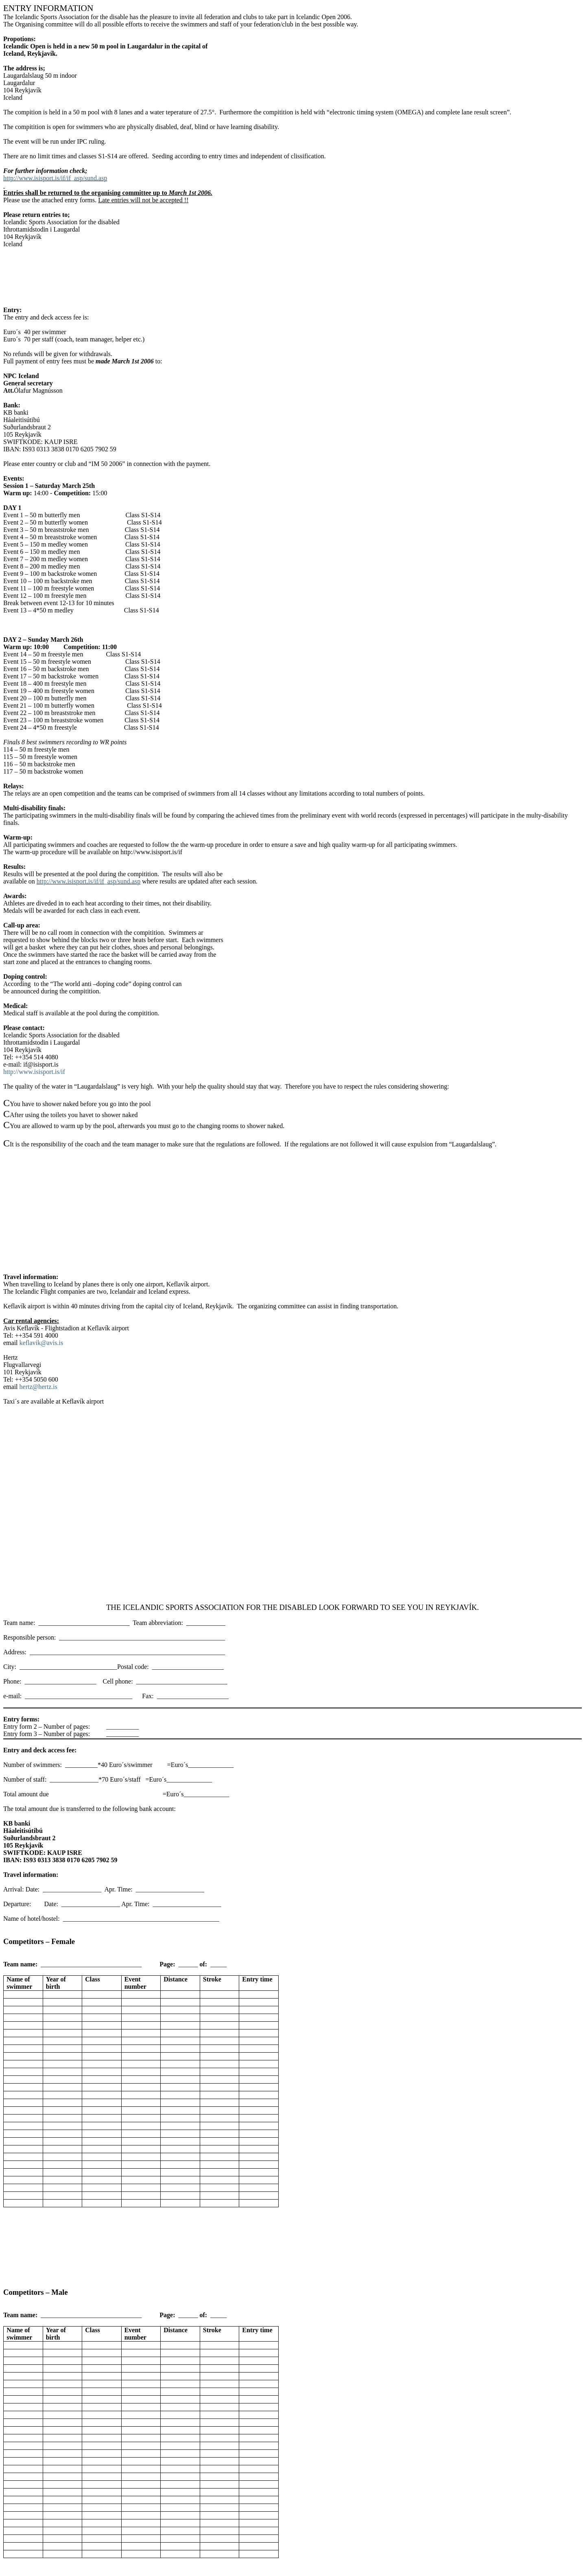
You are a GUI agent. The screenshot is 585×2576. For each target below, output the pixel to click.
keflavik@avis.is (41, 1342)
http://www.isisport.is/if (34, 1071)
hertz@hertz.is (38, 1386)
